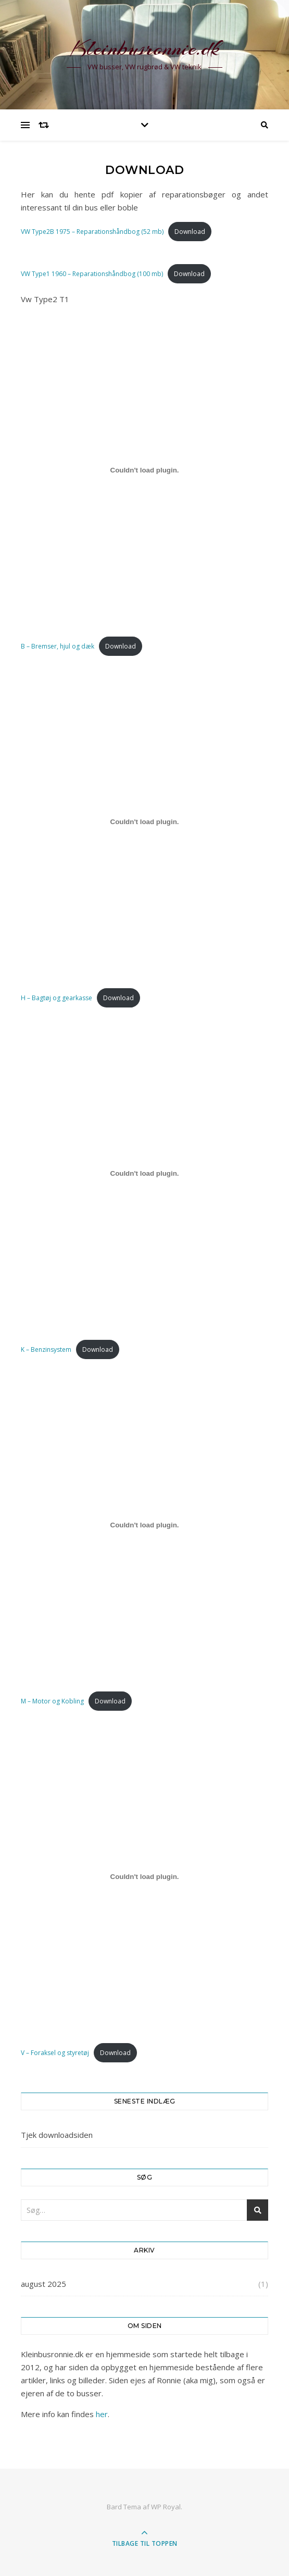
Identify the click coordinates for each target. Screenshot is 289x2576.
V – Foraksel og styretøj (55, 2052)
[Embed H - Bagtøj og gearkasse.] (144, 821)
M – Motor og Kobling (52, 1701)
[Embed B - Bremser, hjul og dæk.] (144, 470)
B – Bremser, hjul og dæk (57, 646)
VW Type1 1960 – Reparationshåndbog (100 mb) (92, 273)
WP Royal (166, 2506)
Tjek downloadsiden (57, 2135)
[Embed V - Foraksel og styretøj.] (144, 1876)
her (102, 2414)
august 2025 (43, 2284)
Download (189, 231)
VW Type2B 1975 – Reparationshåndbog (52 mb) (92, 231)
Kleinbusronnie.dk (145, 48)
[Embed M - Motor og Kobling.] (144, 1524)
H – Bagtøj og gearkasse (56, 997)
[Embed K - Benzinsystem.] (144, 1173)
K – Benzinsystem (46, 1349)
